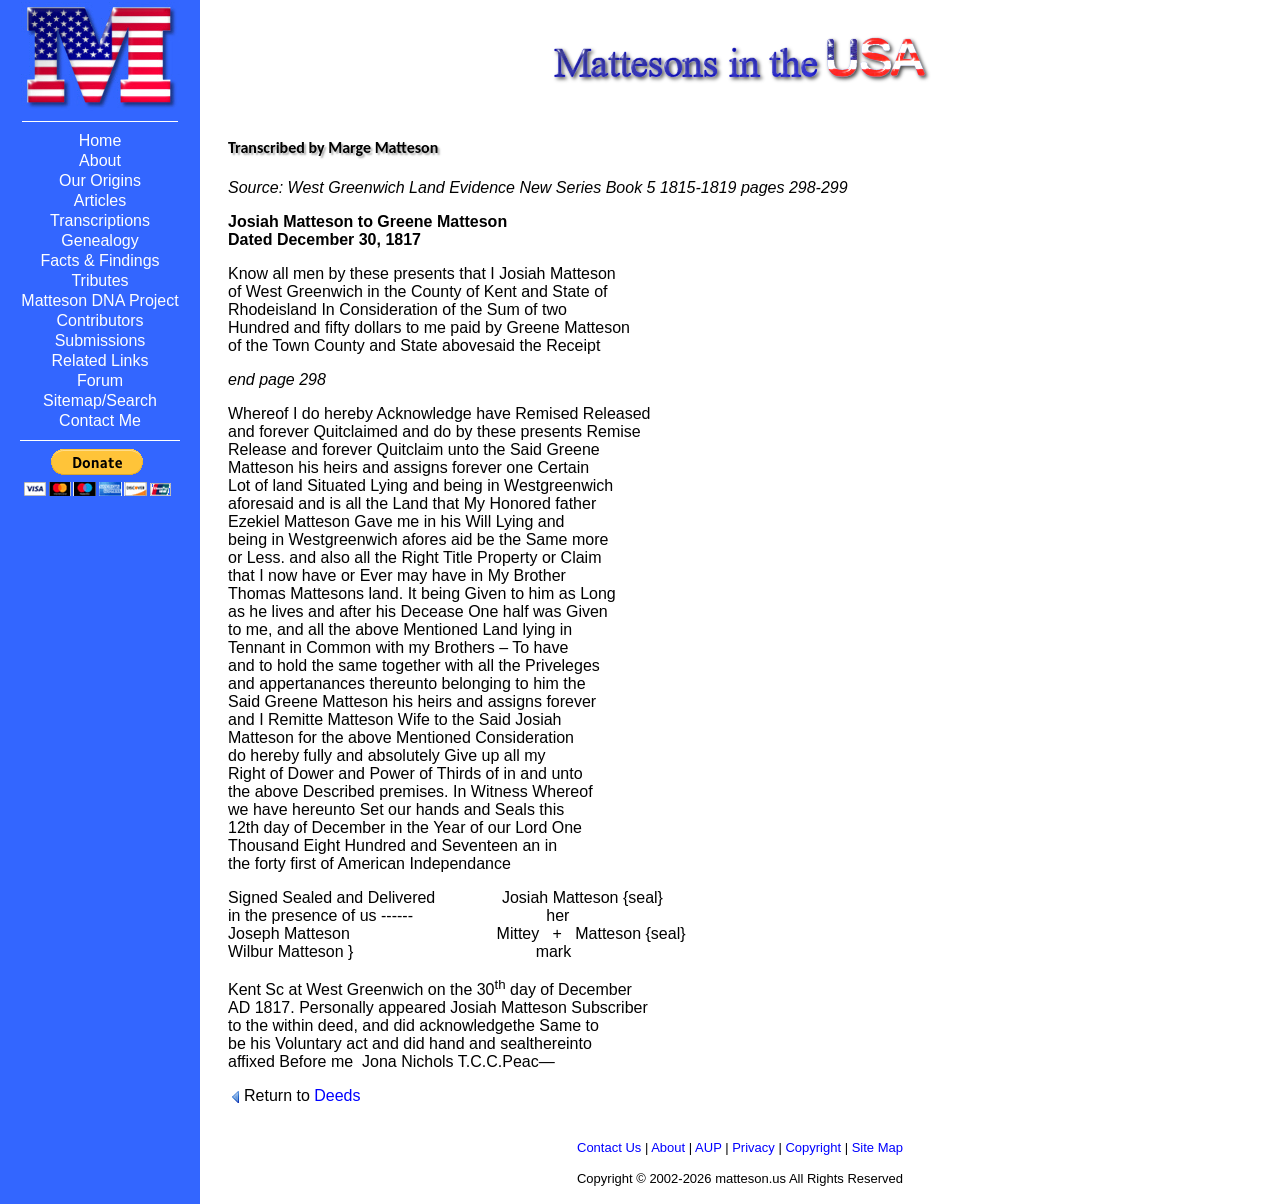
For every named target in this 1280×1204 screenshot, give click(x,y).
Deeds (337, 1095)
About (668, 1147)
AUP (708, 1147)
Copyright (813, 1147)
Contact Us (609, 1147)
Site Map (877, 1147)
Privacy (753, 1147)
